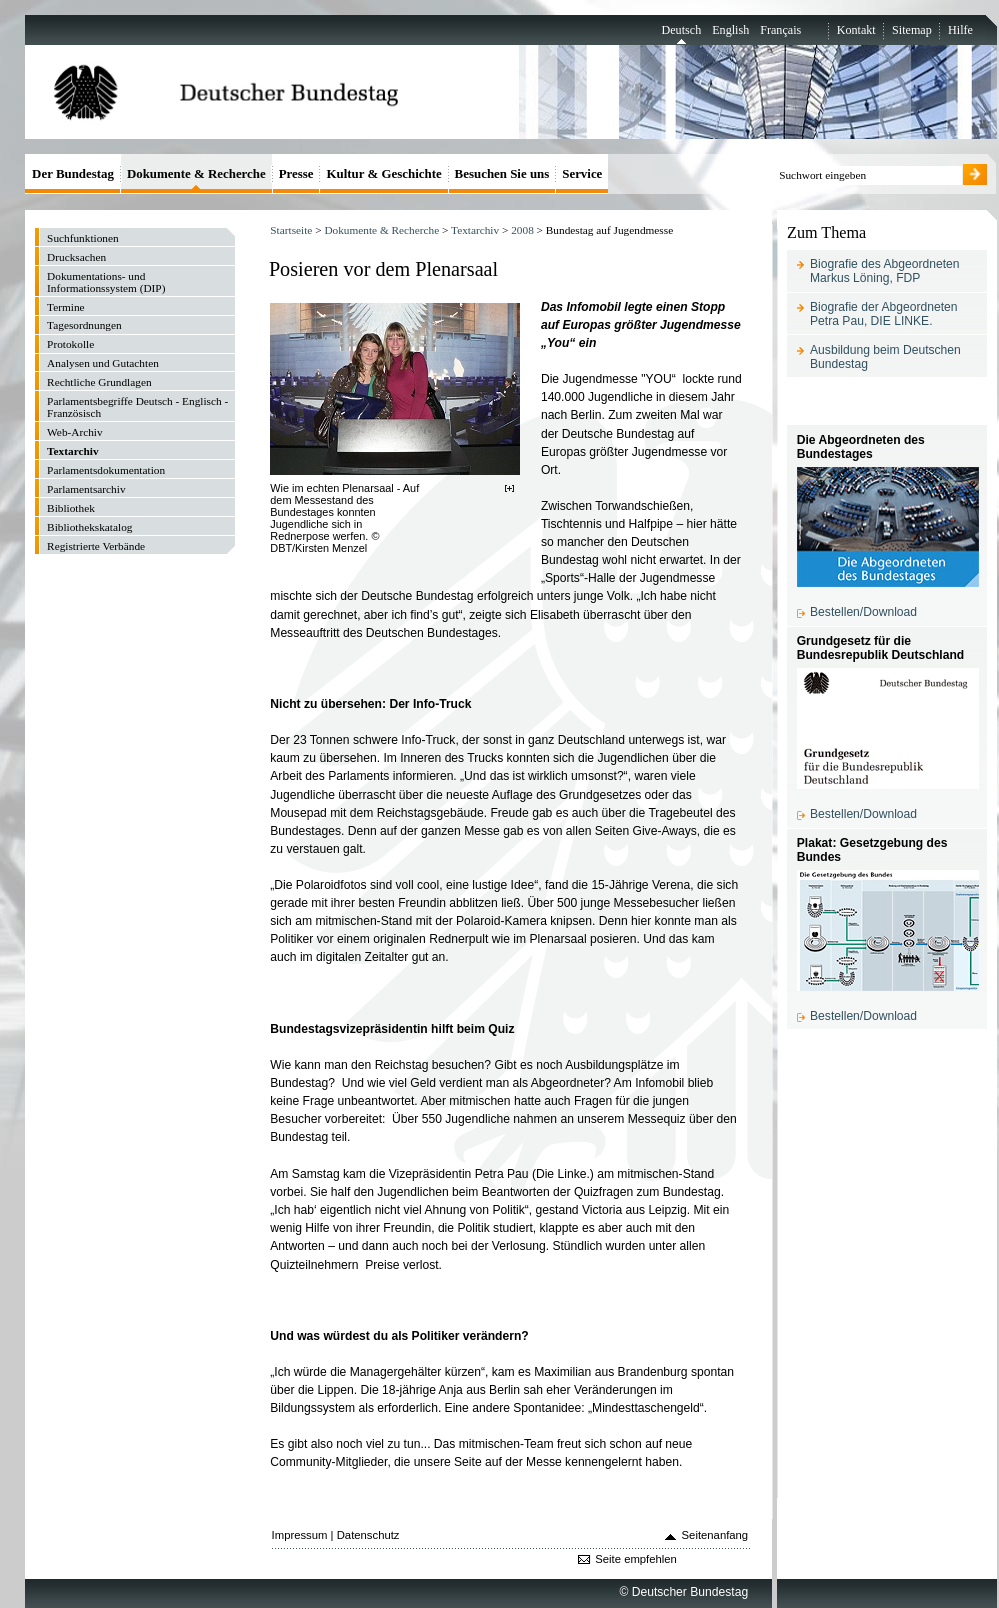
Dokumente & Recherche (381, 230)
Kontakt (856, 30)
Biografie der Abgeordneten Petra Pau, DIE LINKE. (883, 314)
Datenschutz (368, 1535)
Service (582, 173)
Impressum (300, 1535)
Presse (296, 173)
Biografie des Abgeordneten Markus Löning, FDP (884, 271)
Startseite (291, 230)
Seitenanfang (715, 1535)
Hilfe (960, 30)
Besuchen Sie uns (502, 173)
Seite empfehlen (636, 1559)
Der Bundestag (73, 173)
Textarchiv (475, 230)
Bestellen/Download (863, 612)
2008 (522, 230)
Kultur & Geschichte (383, 173)
